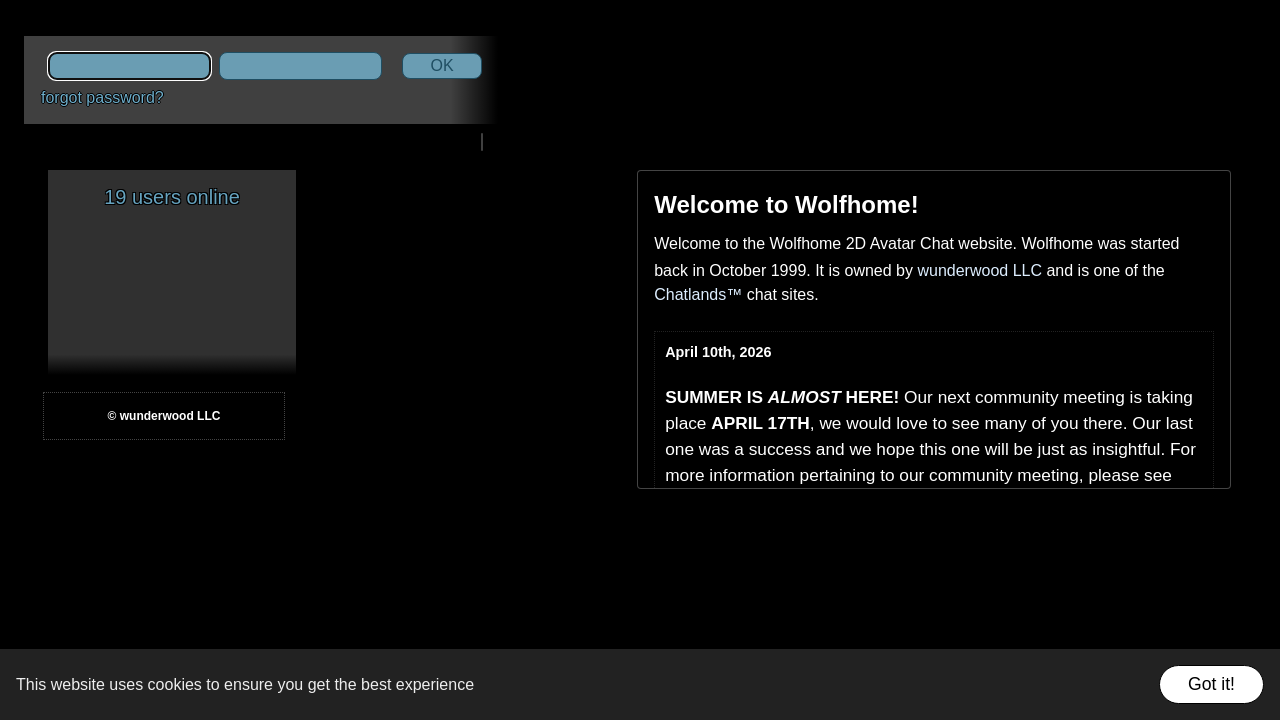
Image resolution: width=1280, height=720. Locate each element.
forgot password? (102, 97)
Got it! (1211, 684)
